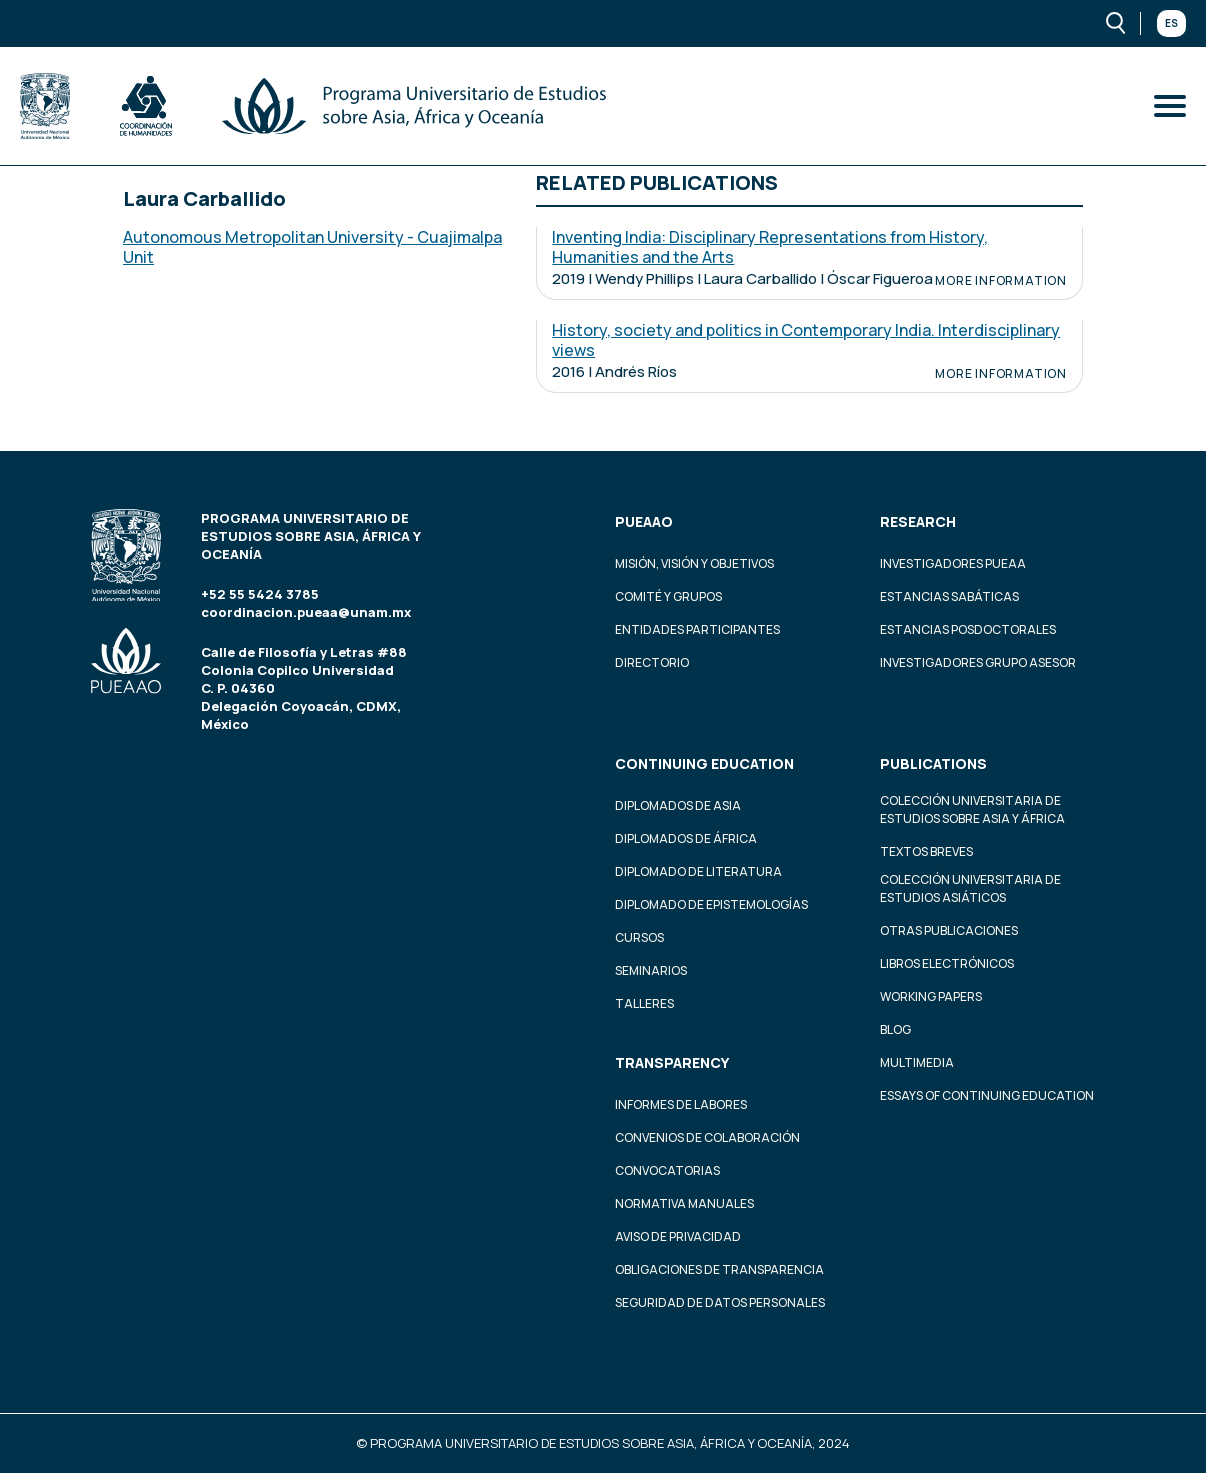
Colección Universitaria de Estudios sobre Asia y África (972, 809)
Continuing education (704, 763)
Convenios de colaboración (707, 1137)
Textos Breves (926, 851)
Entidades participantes (697, 629)
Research (918, 521)
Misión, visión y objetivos (694, 563)
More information (1001, 281)
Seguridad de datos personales (720, 1302)
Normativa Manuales (684, 1203)
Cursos (639, 937)
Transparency (672, 1062)
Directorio (652, 662)
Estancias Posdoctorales (968, 629)
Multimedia (917, 1062)
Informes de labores (681, 1104)
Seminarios (651, 970)
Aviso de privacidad (678, 1236)
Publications (933, 763)
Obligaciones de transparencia (719, 1269)
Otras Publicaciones (949, 930)
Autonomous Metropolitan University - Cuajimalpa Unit (312, 247)
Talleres (644, 1003)
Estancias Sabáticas (949, 596)
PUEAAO (644, 521)
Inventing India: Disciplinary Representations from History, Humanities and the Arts (770, 247)
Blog (895, 1029)
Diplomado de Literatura (698, 871)
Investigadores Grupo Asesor (978, 662)
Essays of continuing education (987, 1095)
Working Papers (931, 996)
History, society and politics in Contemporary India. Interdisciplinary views (806, 340)
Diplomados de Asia (678, 805)
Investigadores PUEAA (953, 563)
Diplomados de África (686, 838)
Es (1171, 23)
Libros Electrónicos (947, 963)
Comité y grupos (668, 596)
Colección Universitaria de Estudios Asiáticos (970, 888)
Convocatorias (667, 1170)
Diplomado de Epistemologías (711, 904)
